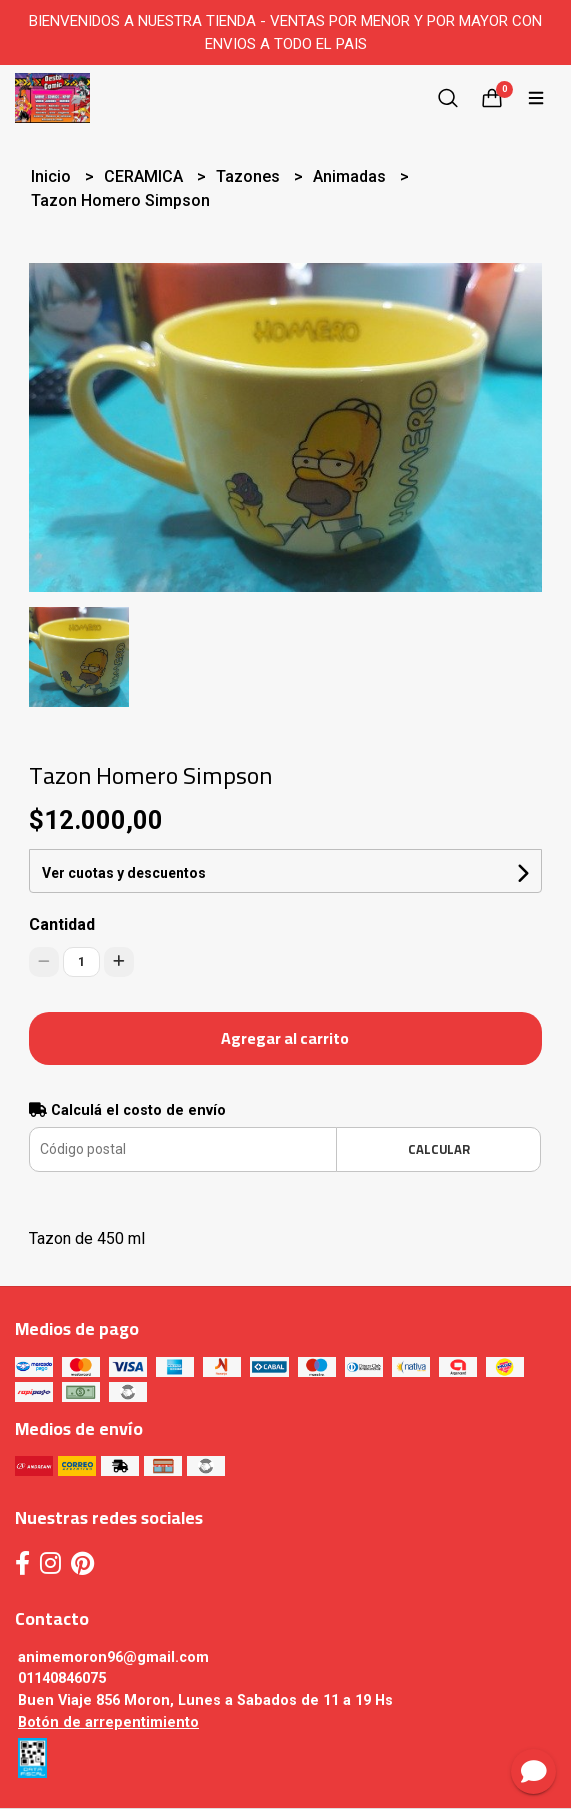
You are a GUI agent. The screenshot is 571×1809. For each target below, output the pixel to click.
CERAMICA (145, 176)
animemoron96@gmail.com (113, 1657)
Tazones (250, 176)
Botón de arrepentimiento (108, 1722)
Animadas (351, 176)
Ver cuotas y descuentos (124, 873)
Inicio (53, 176)
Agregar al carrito (285, 1038)
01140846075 (62, 1678)
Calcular (439, 1149)
